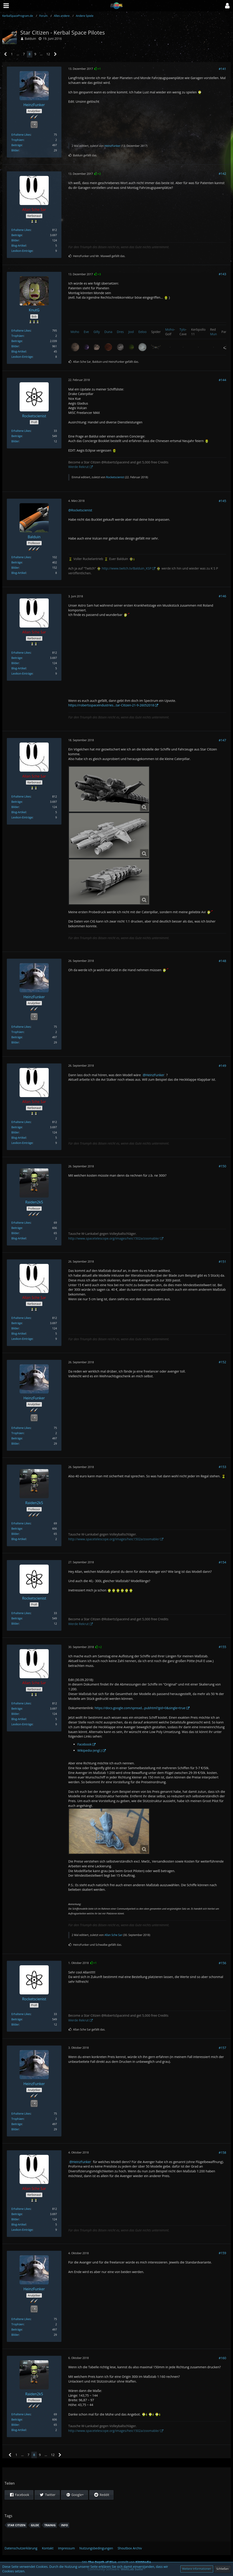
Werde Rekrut (78, 467)
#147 (222, 740)
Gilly (97, 332)
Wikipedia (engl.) (89, 1750)
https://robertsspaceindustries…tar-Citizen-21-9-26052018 (111, 705)
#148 (222, 961)
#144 (222, 380)
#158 (222, 2152)
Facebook (84, 1744)
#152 (222, 1362)
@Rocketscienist (80, 510)
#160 (222, 2358)
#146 (222, 596)
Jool (131, 332)
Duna (108, 332)
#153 (222, 1467)
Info (64, 2525)
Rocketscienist (115, 477)
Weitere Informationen (196, 2569)
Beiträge (16, 145)
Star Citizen (16, 2525)
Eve (86, 332)
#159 (222, 2253)
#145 (222, 501)
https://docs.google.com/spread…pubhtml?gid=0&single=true (140, 1708)
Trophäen (17, 140)
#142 (222, 173)
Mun (213, 334)
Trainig (50, 2525)
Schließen (222, 2569)
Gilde (35, 2525)
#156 (222, 1963)
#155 (222, 1647)
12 (48, 54)
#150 (222, 1166)
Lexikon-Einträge (22, 251)
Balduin (30, 38)
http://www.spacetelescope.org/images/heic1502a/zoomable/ (113, 1238)
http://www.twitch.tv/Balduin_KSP (126, 568)
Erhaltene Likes (21, 135)
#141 (222, 69)
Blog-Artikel (18, 246)
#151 (222, 1261)
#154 (222, 1562)
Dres (120, 332)
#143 (222, 274)
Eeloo (142, 332)
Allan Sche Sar (113, 1935)
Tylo (183, 329)
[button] (227, 5)
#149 (222, 1065)
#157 (222, 2048)
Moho (75, 332)
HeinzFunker (112, 146)
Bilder (15, 150)
